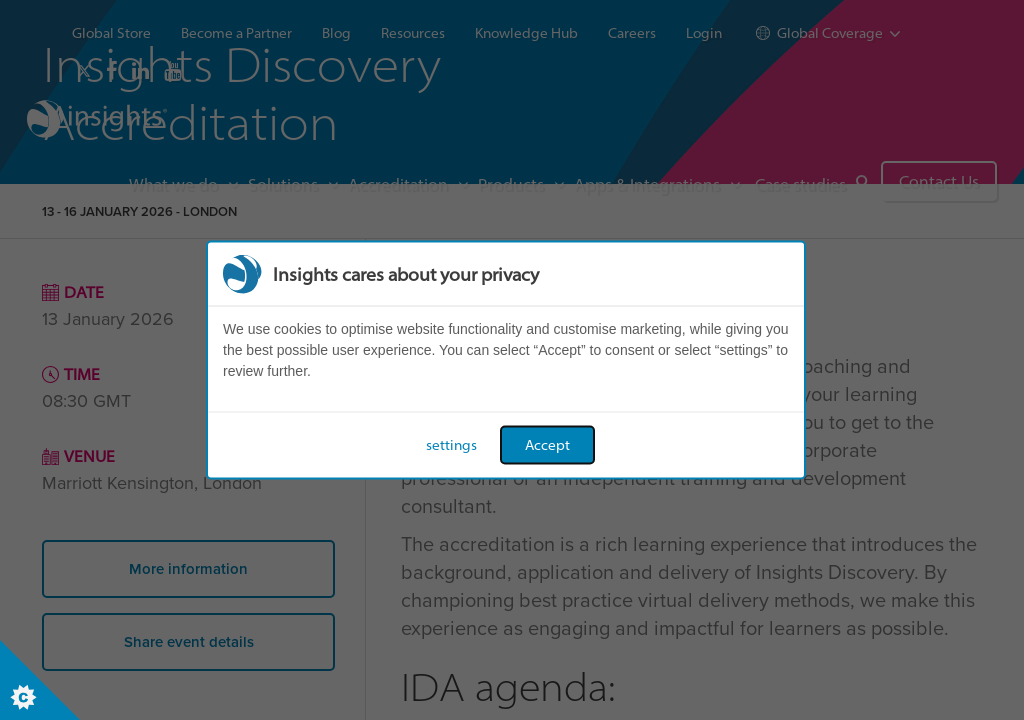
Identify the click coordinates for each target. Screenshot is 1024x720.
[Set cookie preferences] (40, 680)
